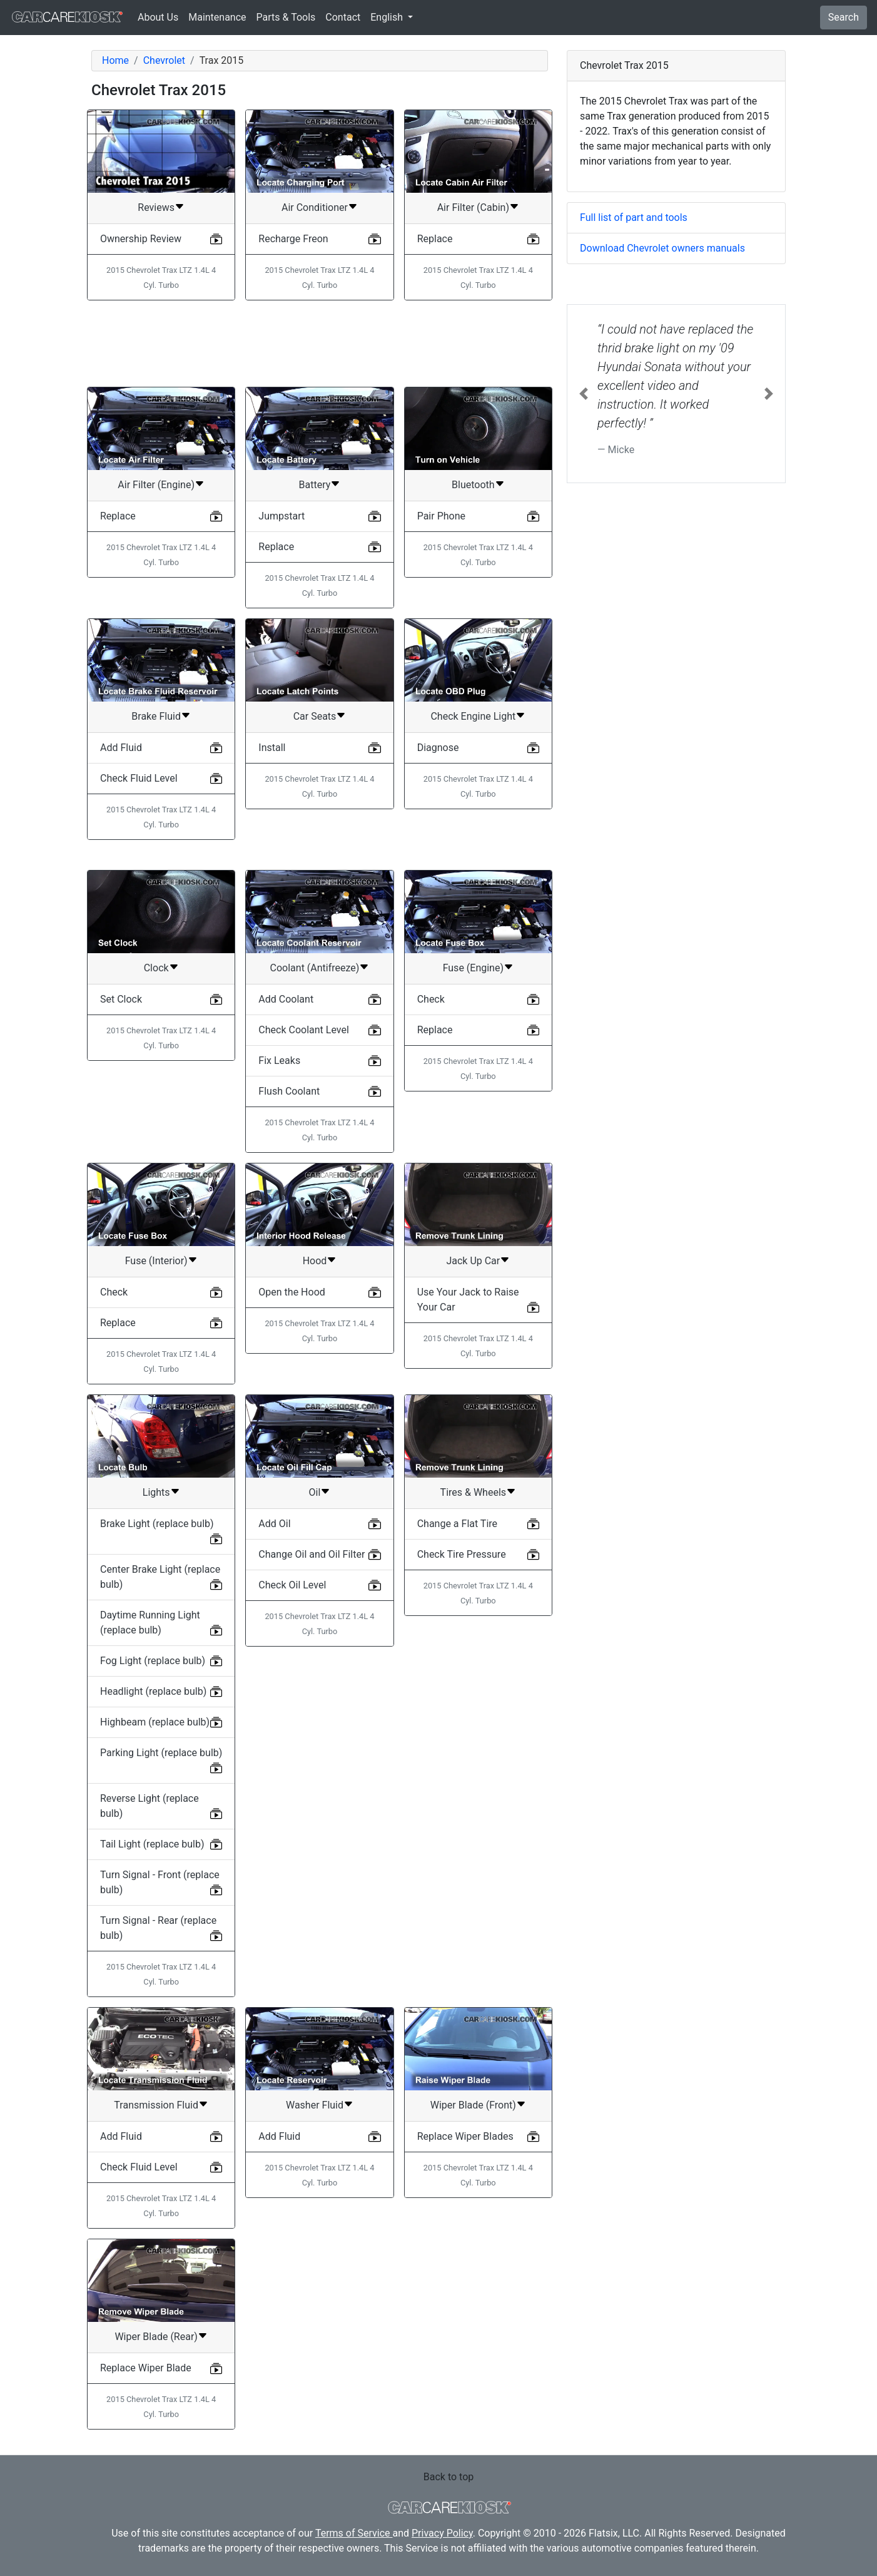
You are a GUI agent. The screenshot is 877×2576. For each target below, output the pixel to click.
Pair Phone (441, 516)
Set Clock (121, 999)
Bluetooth (473, 485)
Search (843, 17)
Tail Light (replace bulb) (152, 1844)
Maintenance (217, 17)
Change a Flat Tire (457, 1524)
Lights (156, 1492)
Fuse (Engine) (473, 968)
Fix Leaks (279, 1060)
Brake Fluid (156, 716)
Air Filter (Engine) (156, 485)
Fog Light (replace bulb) (152, 1661)
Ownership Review (140, 239)
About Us (158, 17)
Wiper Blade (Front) (473, 2105)
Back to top (448, 2477)
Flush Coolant (289, 1091)
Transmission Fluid (156, 2105)
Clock (156, 968)
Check (431, 999)
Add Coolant (285, 999)
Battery (315, 485)
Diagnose (438, 748)
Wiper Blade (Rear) (156, 2337)
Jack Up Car (473, 1261)
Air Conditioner (314, 207)
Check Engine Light (472, 716)
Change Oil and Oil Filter (311, 1554)
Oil (315, 1492)
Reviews (156, 207)
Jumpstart (281, 516)
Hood (315, 1261)
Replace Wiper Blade (145, 2368)
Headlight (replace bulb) (153, 1691)
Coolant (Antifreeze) (315, 968)
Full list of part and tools (633, 217)
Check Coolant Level (303, 1030)
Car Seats (315, 716)
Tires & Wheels (473, 1492)
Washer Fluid (314, 2105)
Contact (342, 17)
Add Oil (274, 1524)
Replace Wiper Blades (465, 2136)
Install (271, 748)
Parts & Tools (286, 17)
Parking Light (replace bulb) (161, 1753)
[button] (583, 394)
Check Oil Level (292, 1585)
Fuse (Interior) (156, 1261)
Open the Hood (291, 1292)
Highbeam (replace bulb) (155, 1722)
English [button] (387, 17)
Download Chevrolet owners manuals (662, 248)
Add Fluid (121, 748)
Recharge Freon (293, 239)
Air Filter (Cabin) (473, 207)
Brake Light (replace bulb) (157, 1524)
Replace (435, 239)
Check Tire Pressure (461, 1554)
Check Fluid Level (139, 778)
